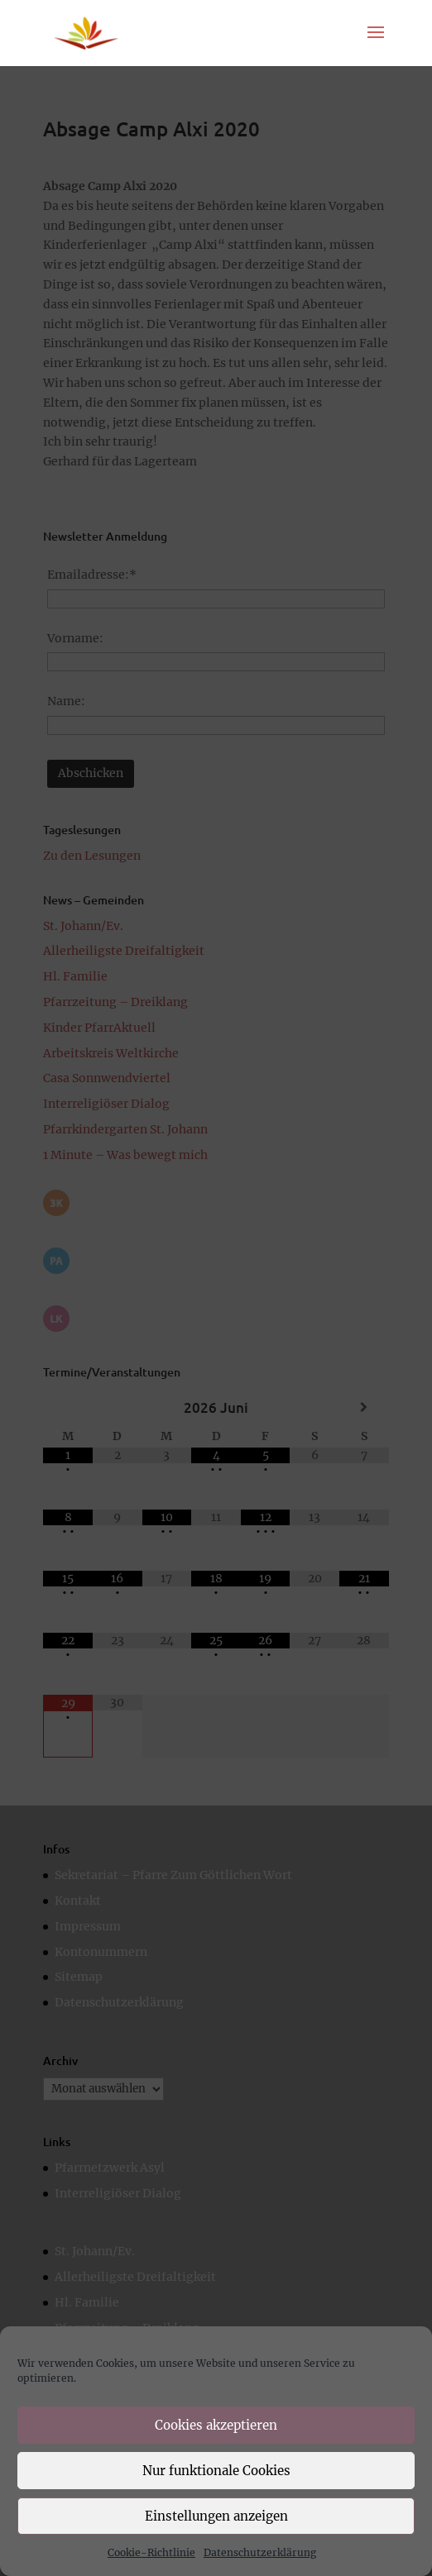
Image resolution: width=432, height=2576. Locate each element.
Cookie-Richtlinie (151, 2552)
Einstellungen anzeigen (216, 2516)
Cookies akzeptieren (216, 2425)
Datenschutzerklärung (260, 2552)
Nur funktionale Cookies (216, 2470)
